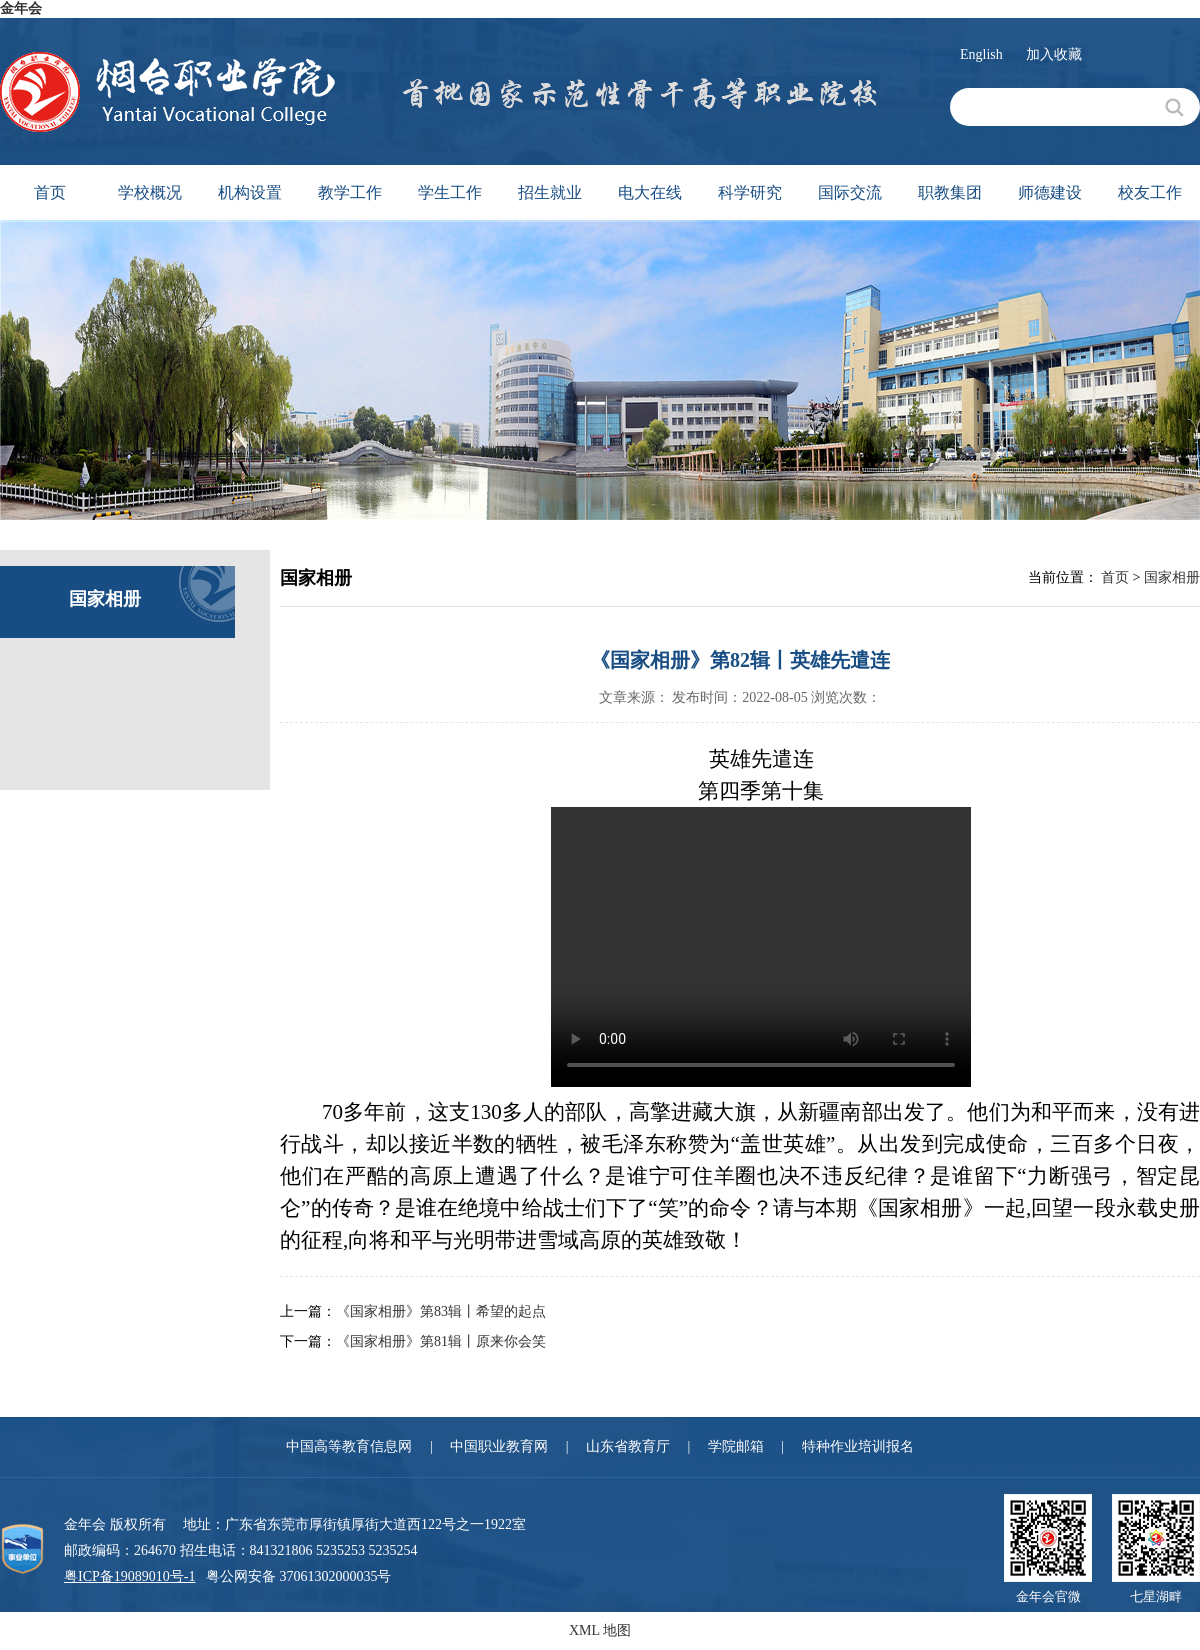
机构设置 (250, 192)
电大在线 (650, 192)
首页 (50, 192)
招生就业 (550, 192)
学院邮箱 (736, 1446)
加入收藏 (1054, 54)
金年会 (21, 8)
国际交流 (850, 192)
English (981, 54)
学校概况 (150, 192)
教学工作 (350, 192)
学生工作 (450, 192)
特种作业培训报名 (858, 1446)
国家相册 (1172, 577)
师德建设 (1050, 192)
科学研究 (750, 192)
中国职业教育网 (499, 1446)
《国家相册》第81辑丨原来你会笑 (441, 1341)
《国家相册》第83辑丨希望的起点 (441, 1311)
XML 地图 (600, 1630)
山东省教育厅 (628, 1446)
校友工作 (1150, 192)
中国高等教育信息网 (349, 1446)
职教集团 (950, 192)
